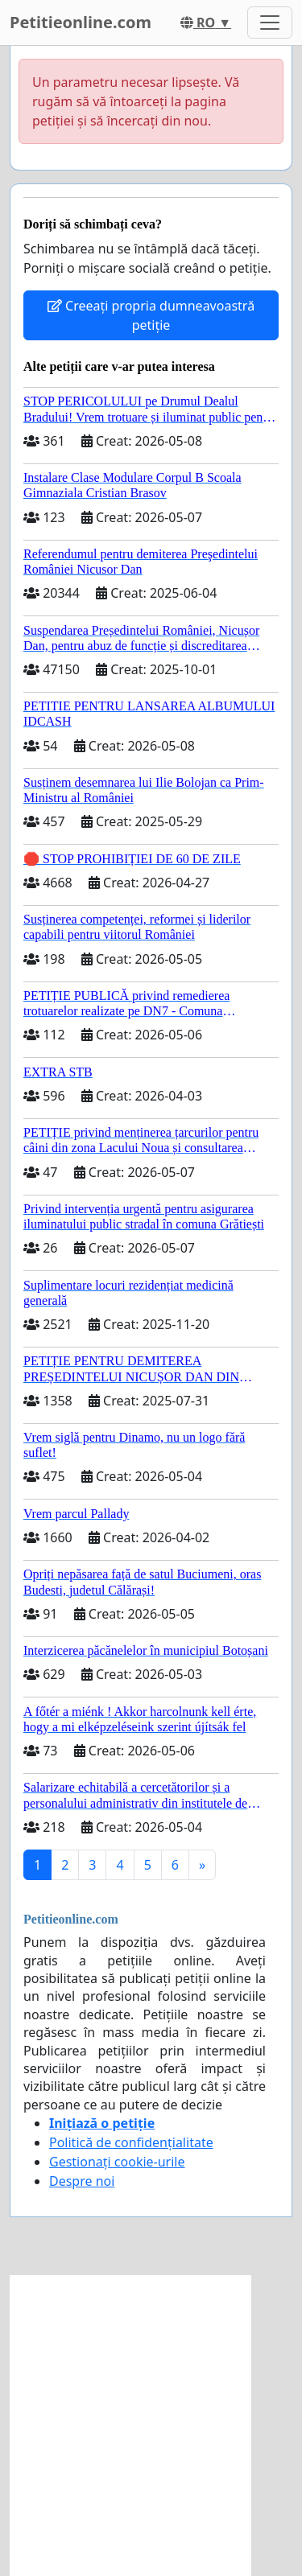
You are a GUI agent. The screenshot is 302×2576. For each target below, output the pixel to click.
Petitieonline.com (80, 22)
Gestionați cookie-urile (117, 2162)
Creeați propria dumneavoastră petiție (151, 315)
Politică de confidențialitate (131, 2142)
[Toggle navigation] (269, 22)
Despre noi (81, 2181)
